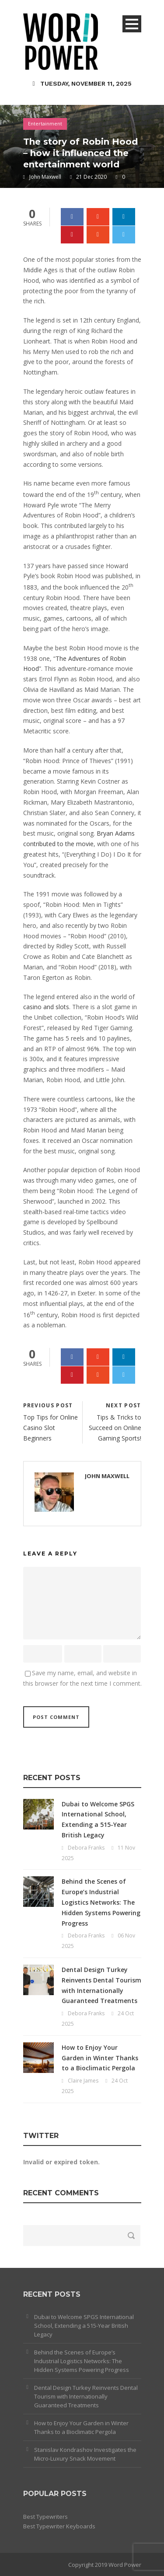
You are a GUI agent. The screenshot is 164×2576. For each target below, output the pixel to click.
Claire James (83, 2080)
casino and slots (46, 1007)
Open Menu (131, 23)
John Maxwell (45, 177)
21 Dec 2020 (91, 177)
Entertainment (45, 123)
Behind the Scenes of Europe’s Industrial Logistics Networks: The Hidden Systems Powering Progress (101, 1902)
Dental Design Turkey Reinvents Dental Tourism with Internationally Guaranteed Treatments (86, 2396)
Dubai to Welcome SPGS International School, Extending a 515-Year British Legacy (84, 2325)
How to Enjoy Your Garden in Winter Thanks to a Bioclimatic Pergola (100, 2058)
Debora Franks (86, 1847)
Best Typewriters (45, 2516)
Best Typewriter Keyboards (59, 2526)
